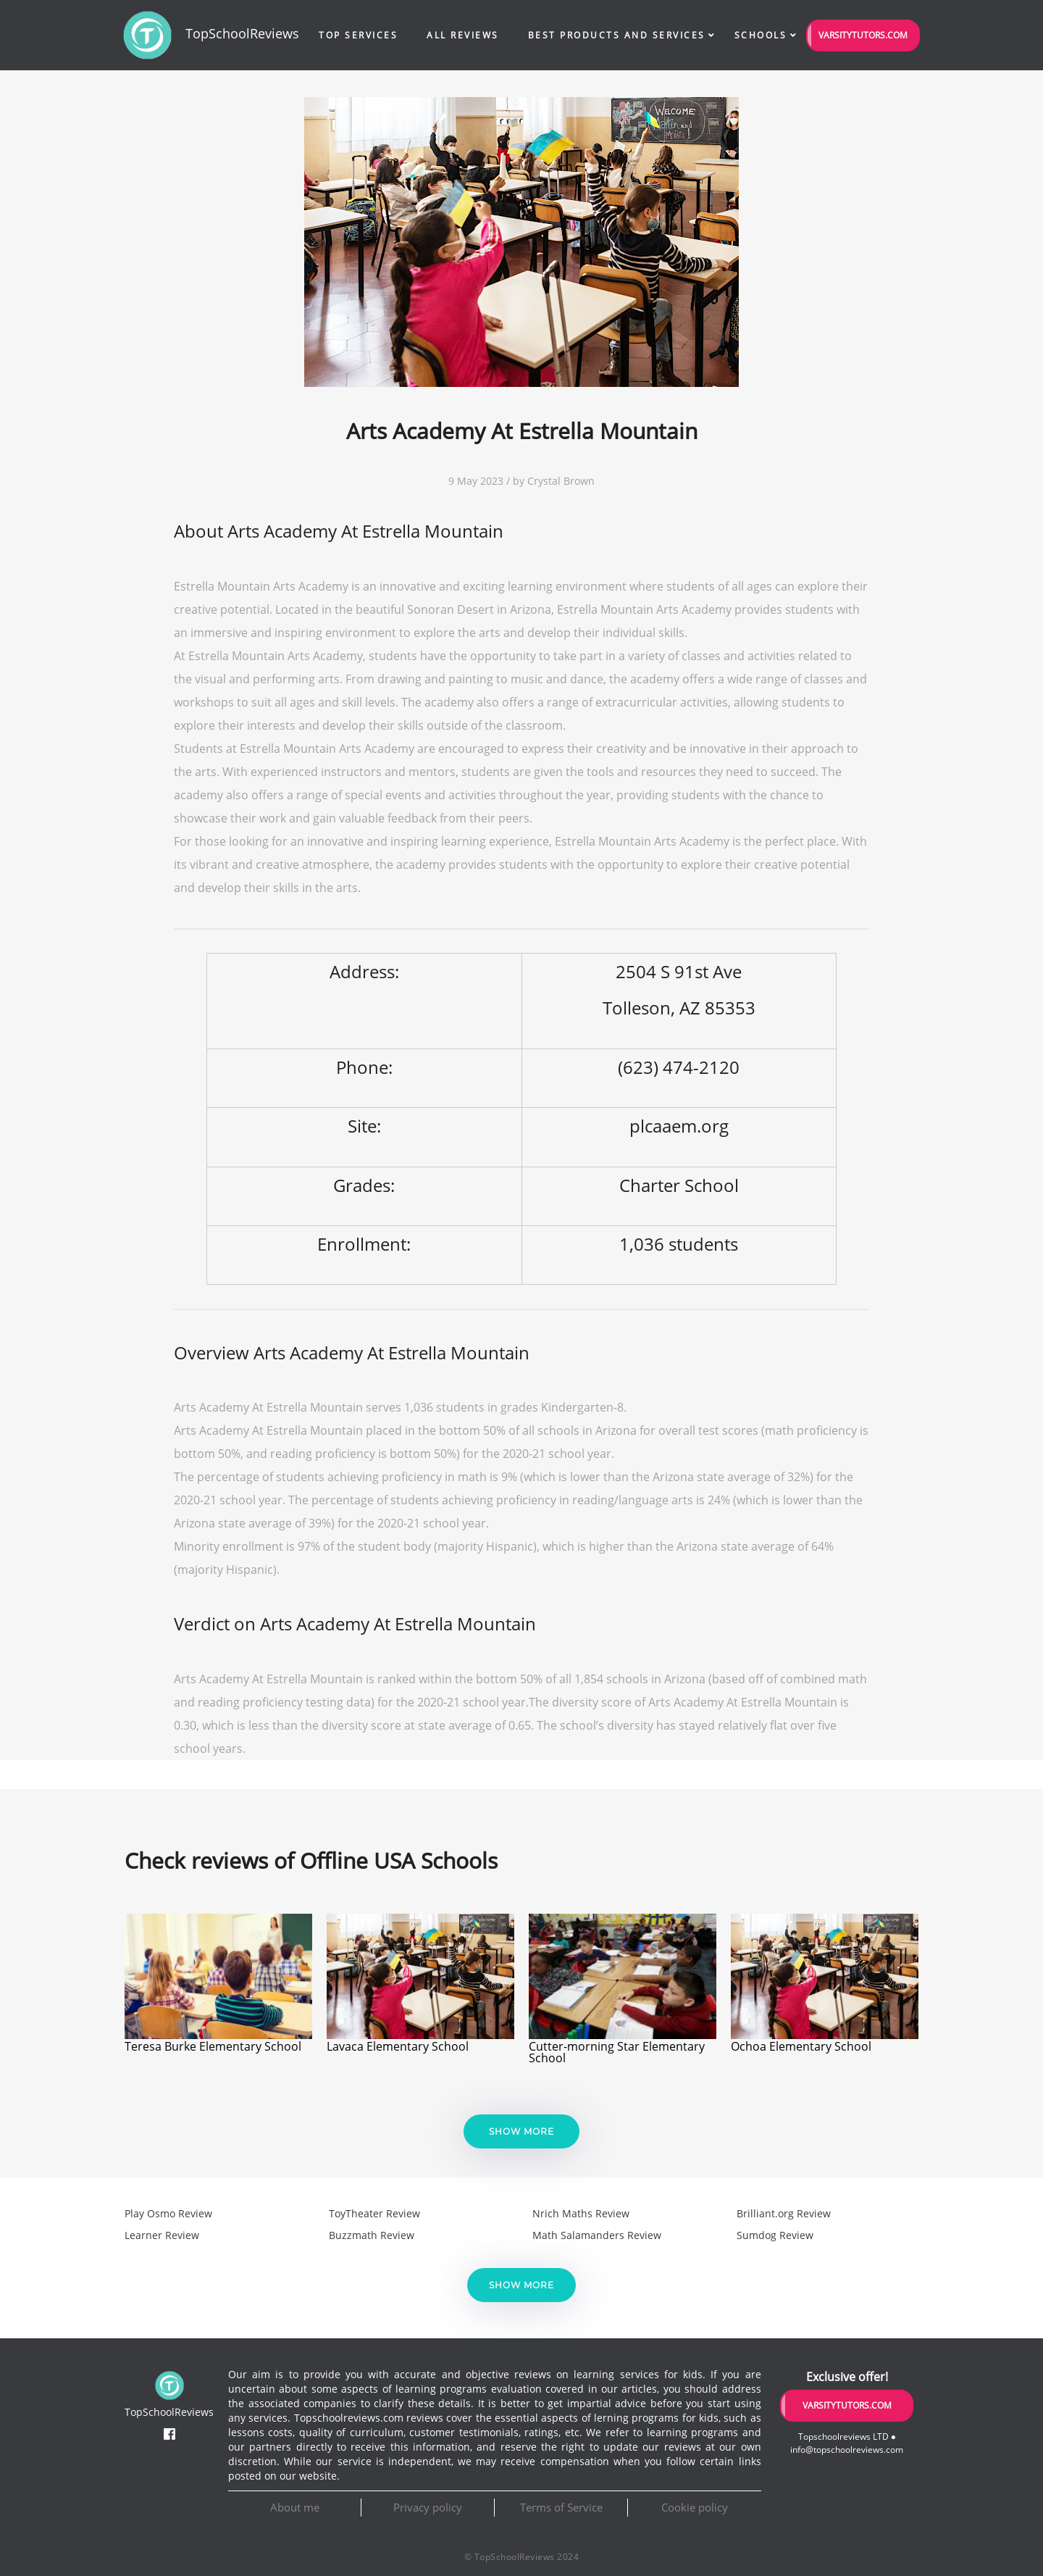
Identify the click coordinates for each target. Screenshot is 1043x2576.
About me (294, 2507)
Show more (521, 2131)
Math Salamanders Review (596, 2235)
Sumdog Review (775, 2235)
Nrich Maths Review (580, 2213)
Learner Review (162, 2235)
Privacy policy (427, 2507)
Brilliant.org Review (784, 2213)
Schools (760, 35)
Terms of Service (561, 2507)
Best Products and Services (616, 35)
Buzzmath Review (371, 2235)
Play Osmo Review (168, 2213)
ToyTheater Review (374, 2213)
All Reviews (463, 35)
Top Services (358, 35)
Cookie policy (694, 2507)
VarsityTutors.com (863, 35)
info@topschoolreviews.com (846, 2449)
